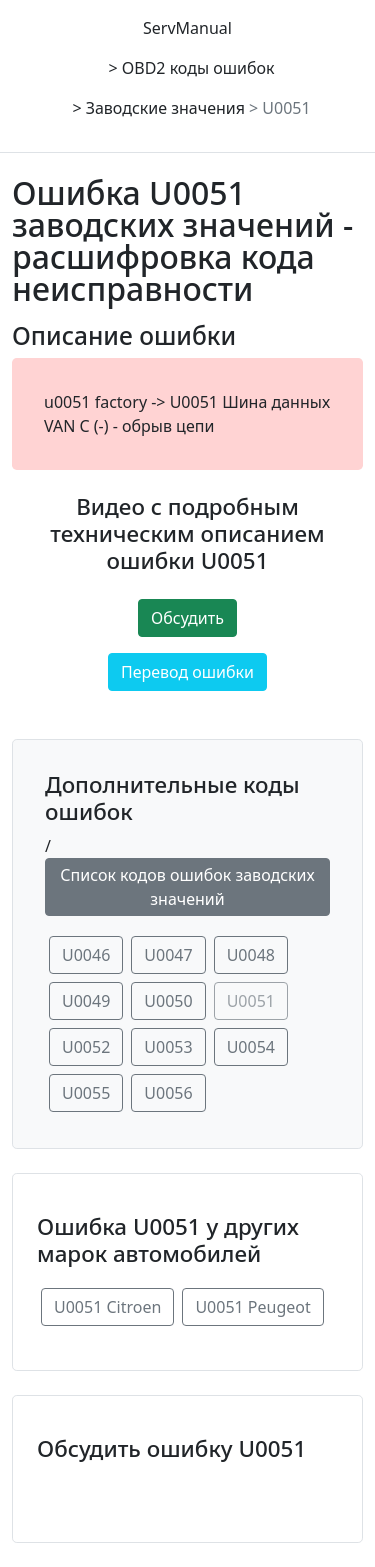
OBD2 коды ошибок (198, 68)
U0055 (86, 1093)
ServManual (187, 28)
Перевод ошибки (187, 672)
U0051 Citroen (107, 1307)
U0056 (168, 1093)
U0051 (286, 108)
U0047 (168, 955)
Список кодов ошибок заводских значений (187, 887)
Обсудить (187, 618)
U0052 (86, 1047)
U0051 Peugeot (252, 1307)
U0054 (251, 1047)
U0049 (86, 1001)
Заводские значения (165, 108)
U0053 (168, 1047)
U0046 (86, 955)
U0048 (251, 955)
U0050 (168, 1001)
